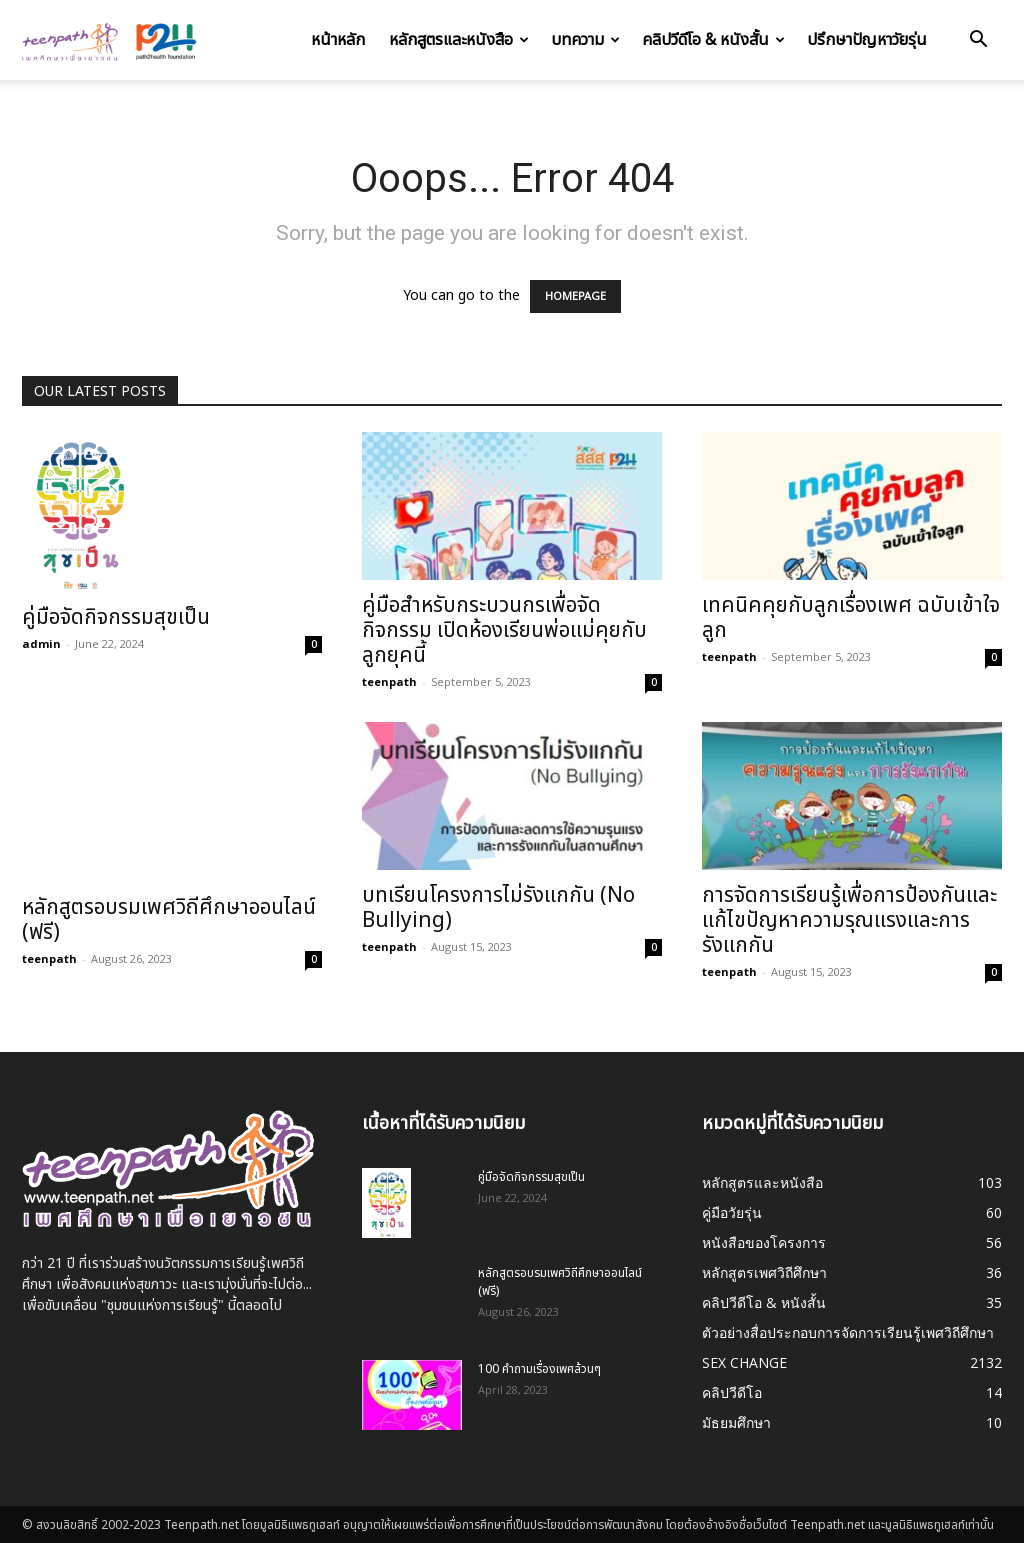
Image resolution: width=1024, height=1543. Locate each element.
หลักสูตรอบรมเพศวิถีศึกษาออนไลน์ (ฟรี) (169, 920)
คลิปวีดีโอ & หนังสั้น (713, 40)
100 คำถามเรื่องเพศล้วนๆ (539, 1369)
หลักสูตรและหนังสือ (459, 40)
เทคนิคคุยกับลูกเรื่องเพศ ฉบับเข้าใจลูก (851, 618)
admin (41, 643)
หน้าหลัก (338, 40)
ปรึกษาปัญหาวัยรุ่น (867, 40)
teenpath (389, 681)
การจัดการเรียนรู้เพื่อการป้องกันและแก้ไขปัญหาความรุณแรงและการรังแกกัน (849, 920)
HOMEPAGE (575, 296)
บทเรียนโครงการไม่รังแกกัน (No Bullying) (498, 908)
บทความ (585, 40)
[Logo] (112, 40)
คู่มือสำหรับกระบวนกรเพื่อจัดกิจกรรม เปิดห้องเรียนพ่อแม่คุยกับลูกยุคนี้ (504, 630)
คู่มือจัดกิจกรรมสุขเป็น (116, 617)
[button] (978, 41)
